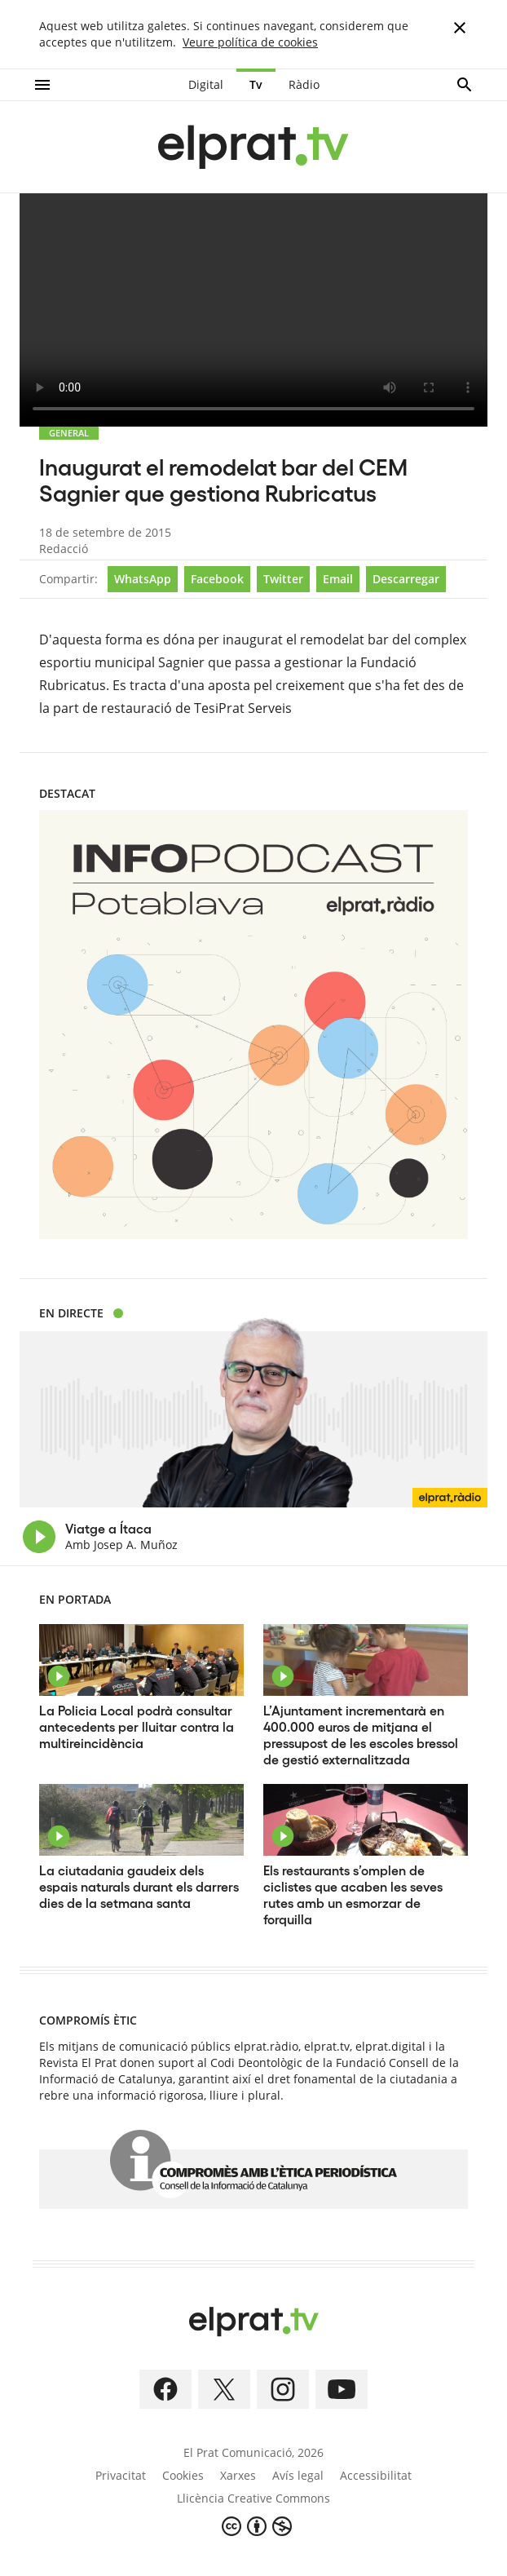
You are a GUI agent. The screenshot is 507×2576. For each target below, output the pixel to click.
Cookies (183, 2475)
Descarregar (406, 578)
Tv (255, 84)
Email (338, 578)
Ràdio (304, 84)
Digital (205, 84)
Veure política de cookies (250, 42)
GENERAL (69, 433)
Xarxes (238, 2475)
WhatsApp (142, 578)
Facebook (217, 578)
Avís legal (298, 2475)
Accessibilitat (376, 2475)
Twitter (283, 578)
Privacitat (120, 2475)
